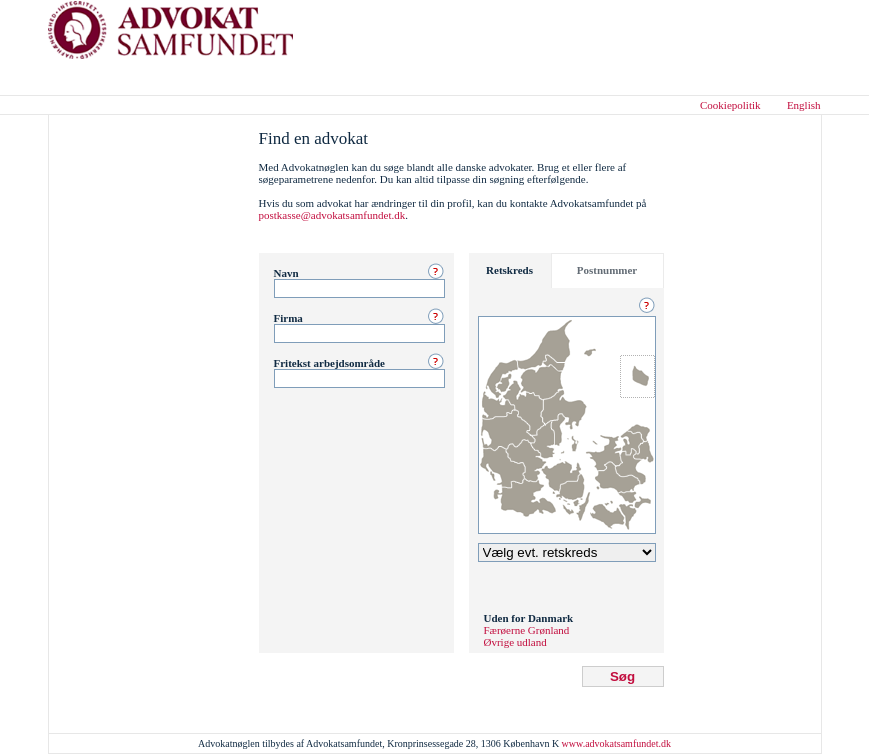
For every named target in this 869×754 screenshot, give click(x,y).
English (804, 105)
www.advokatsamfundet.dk (616, 743)
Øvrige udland (515, 642)
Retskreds (509, 270)
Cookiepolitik (730, 105)
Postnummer (607, 270)
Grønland (549, 630)
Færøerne (505, 630)
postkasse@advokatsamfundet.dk (332, 215)
